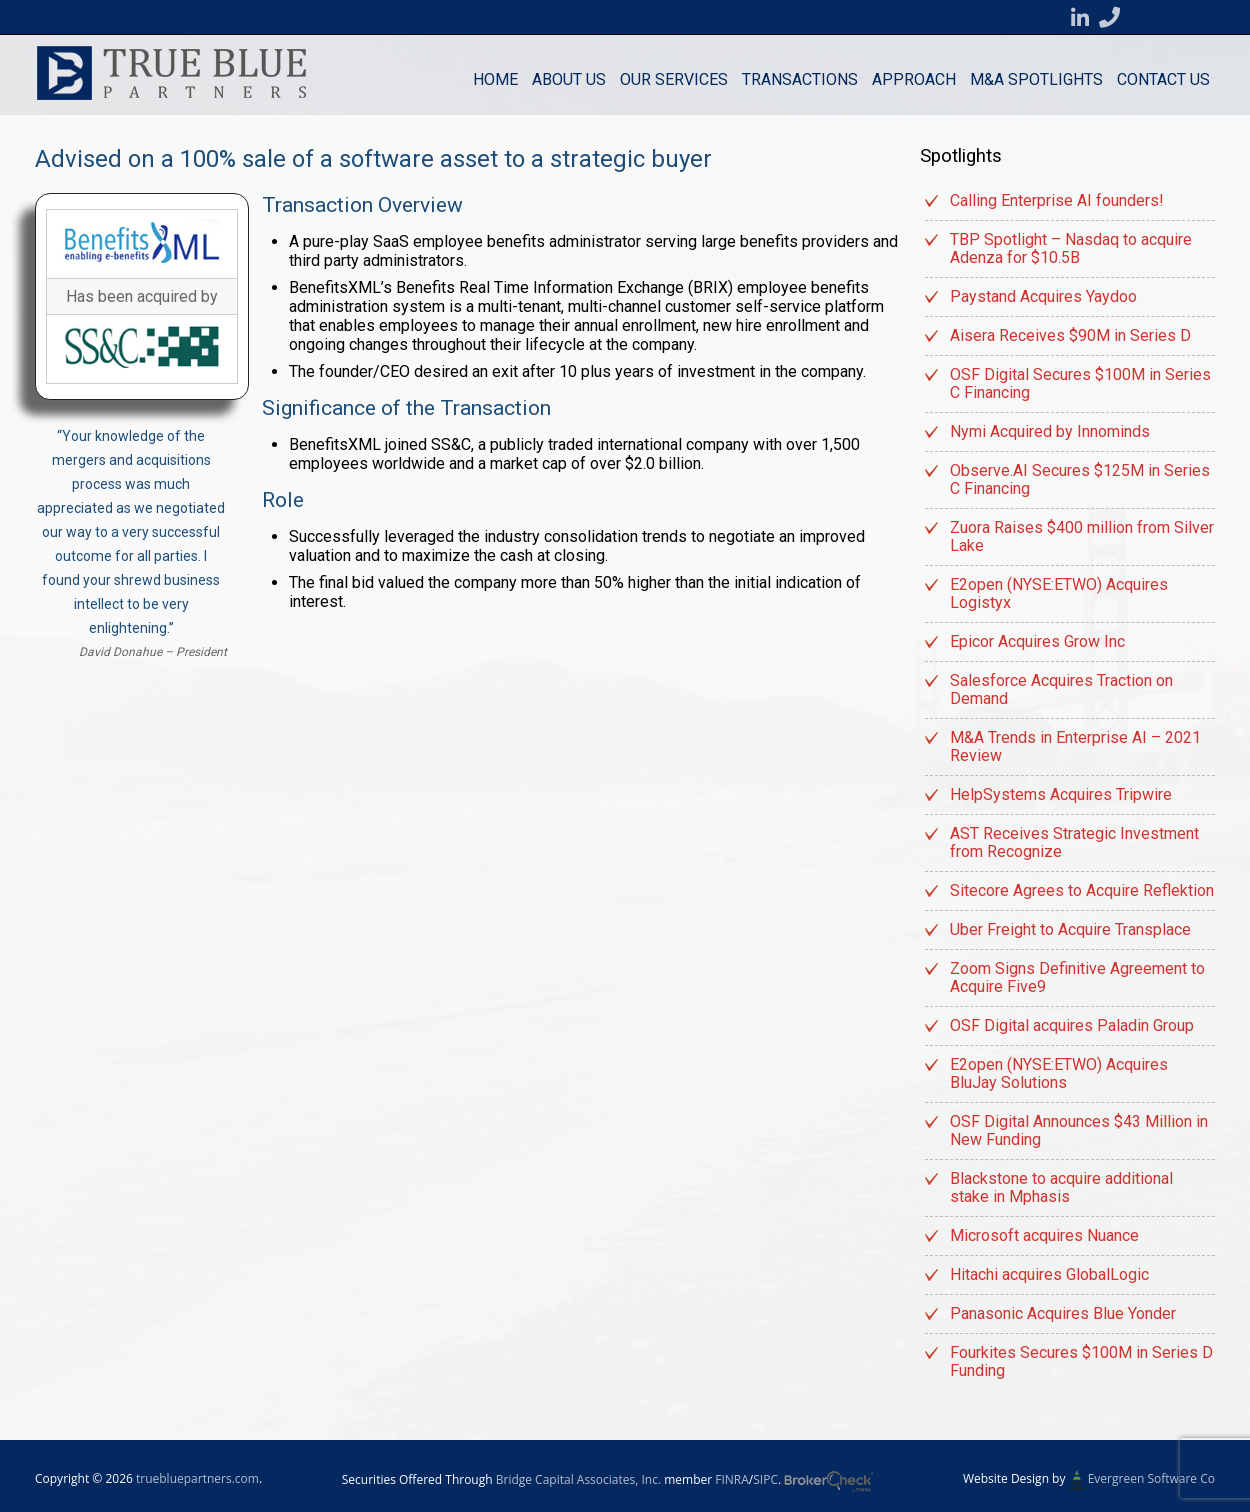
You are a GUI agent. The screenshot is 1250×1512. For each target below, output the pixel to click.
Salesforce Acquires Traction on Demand (1061, 689)
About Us (569, 79)
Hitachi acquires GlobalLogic (1049, 1274)
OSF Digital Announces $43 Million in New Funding (1079, 1130)
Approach (914, 79)
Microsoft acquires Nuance (1044, 1235)
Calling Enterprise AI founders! (1057, 200)
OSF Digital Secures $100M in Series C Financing (1080, 383)
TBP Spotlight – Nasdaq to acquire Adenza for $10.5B (1071, 248)
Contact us (1163, 79)
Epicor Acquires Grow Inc (1037, 641)
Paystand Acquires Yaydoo (1043, 296)
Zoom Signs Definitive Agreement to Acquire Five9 (1077, 977)
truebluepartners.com (197, 1478)
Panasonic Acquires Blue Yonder (1063, 1313)
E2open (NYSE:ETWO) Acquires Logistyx (1059, 593)
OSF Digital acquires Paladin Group (1072, 1025)
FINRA (732, 1479)
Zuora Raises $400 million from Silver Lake (1082, 536)
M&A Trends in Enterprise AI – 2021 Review (1075, 746)
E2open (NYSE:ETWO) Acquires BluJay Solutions (1059, 1073)
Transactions (800, 79)
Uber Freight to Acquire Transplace (1070, 929)
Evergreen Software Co (1151, 1478)
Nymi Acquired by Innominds (1050, 431)
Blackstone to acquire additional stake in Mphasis (1061, 1187)
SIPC (765, 1479)
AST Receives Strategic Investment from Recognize (1074, 842)
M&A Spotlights (1036, 79)
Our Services (674, 79)
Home (495, 79)
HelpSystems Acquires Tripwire (1061, 794)
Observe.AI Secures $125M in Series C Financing (1080, 479)
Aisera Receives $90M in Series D (1070, 335)
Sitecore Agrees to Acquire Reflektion (1082, 890)
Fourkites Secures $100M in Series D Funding (1081, 1361)
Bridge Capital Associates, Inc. (578, 1479)
